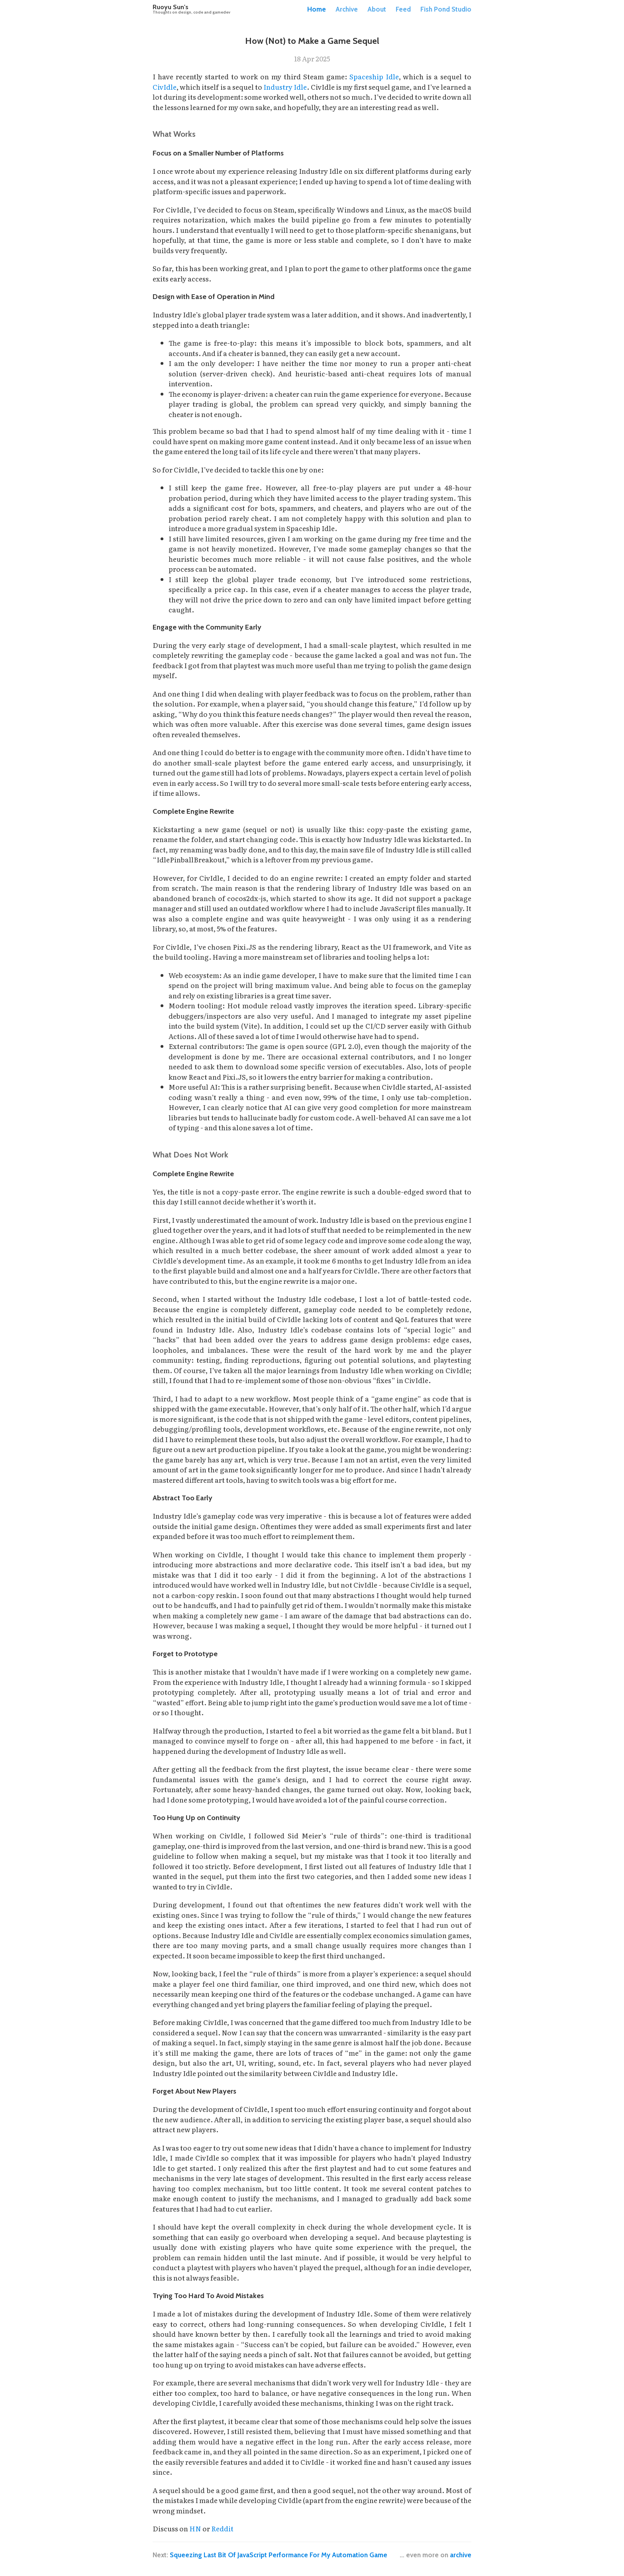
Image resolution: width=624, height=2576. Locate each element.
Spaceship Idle (374, 76)
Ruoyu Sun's (191, 9)
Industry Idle (285, 87)
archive (460, 2555)
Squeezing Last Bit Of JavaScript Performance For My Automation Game (278, 2555)
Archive (347, 9)
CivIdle (165, 87)
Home (316, 9)
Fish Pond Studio (445, 9)
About (376, 9)
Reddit (222, 2528)
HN (195, 2528)
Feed (403, 9)
